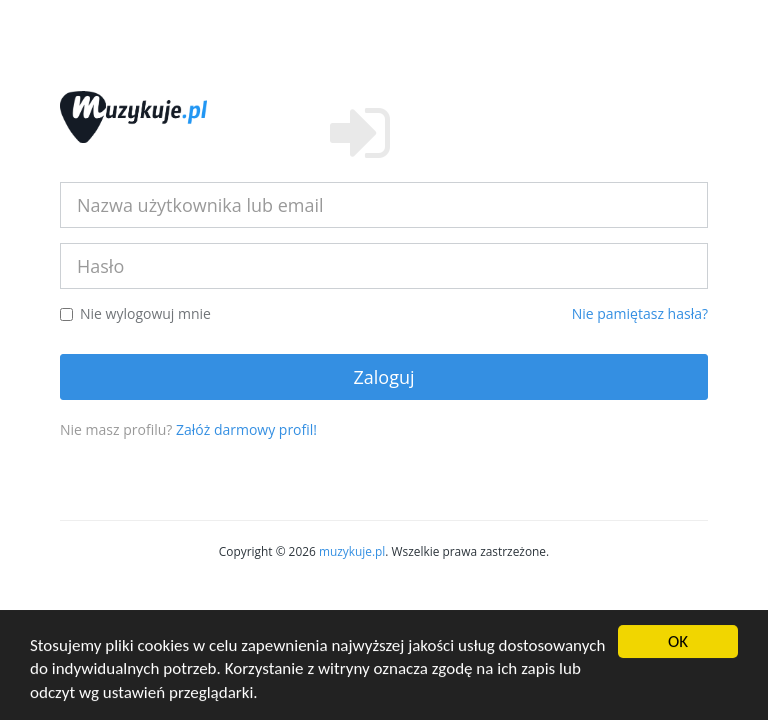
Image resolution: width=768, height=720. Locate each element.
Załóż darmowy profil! (246, 429)
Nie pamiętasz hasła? (640, 313)
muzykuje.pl (352, 551)
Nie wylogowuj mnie (135, 313)
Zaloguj (383, 377)
